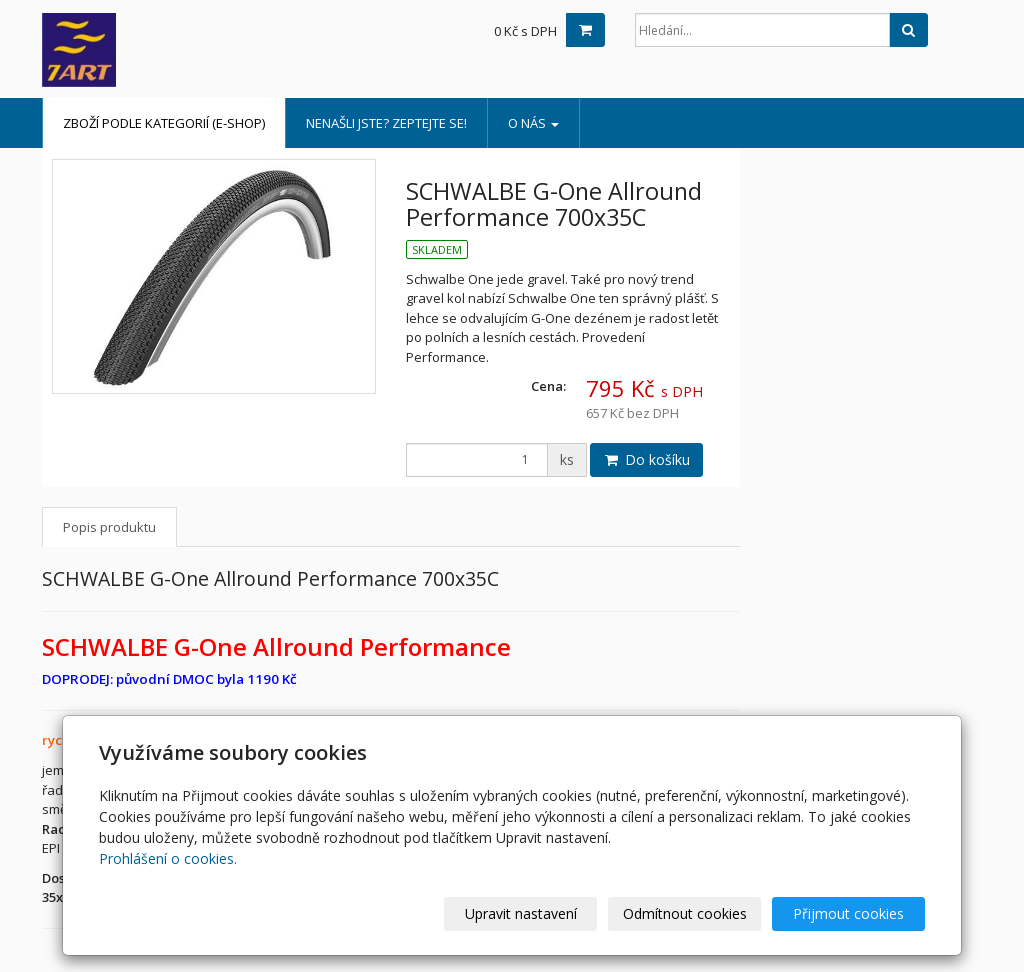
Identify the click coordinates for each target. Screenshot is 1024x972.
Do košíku (646, 459)
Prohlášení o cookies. (168, 858)
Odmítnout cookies (685, 913)
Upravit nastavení (521, 913)
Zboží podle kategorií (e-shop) (164, 123)
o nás (533, 123)
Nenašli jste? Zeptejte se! (386, 123)
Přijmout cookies (848, 913)
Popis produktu (109, 527)
